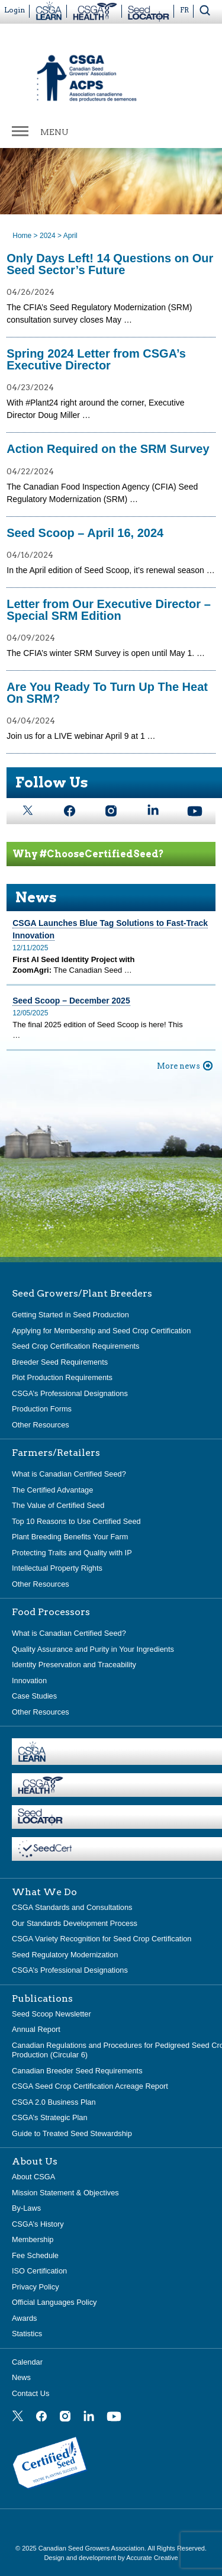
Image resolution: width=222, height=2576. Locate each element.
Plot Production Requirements (62, 1377)
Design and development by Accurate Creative (111, 2557)
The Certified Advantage (52, 1489)
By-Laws (26, 2208)
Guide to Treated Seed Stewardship (72, 2133)
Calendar (27, 2362)
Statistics (27, 2333)
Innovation (29, 1680)
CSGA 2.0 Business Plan (54, 2102)
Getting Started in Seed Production (70, 1314)
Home (21, 235)
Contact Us (30, 2393)
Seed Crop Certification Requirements (76, 1346)
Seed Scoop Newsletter (51, 2013)
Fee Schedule (35, 2255)
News (21, 2377)
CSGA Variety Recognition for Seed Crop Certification (101, 1938)
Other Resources (40, 1424)
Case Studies (34, 1695)
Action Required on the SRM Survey (108, 448)
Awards (24, 2318)
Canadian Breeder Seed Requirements (77, 2070)
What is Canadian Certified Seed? (69, 1473)
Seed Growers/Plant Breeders (82, 1293)
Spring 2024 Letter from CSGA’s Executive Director (96, 359)
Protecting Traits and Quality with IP (72, 1552)
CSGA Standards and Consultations (72, 1907)
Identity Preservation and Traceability (74, 1664)
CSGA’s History (38, 2224)
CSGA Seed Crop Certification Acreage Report (90, 2086)
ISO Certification (39, 2270)
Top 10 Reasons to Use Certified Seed (76, 1521)
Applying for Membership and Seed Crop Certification (101, 1330)
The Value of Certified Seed (58, 1505)
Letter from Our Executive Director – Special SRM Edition (109, 609)
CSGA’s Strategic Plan (50, 2117)
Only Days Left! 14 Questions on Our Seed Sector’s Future (110, 264)
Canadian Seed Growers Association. (93, 2548)
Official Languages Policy (54, 2302)
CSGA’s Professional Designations (70, 1393)
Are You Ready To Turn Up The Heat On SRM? (107, 692)
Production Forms (42, 1408)
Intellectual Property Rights (57, 1568)
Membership (32, 2239)
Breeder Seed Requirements (60, 1362)
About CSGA (33, 2176)
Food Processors (51, 1612)
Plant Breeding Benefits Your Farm (70, 1536)
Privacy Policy (35, 2286)
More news (178, 1066)
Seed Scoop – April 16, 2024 (85, 532)
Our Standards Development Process (74, 1923)
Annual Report (36, 2029)
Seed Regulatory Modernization (65, 1954)
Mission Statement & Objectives (65, 2192)
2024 (48, 235)
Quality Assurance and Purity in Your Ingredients (93, 1649)
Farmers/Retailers (56, 1453)
